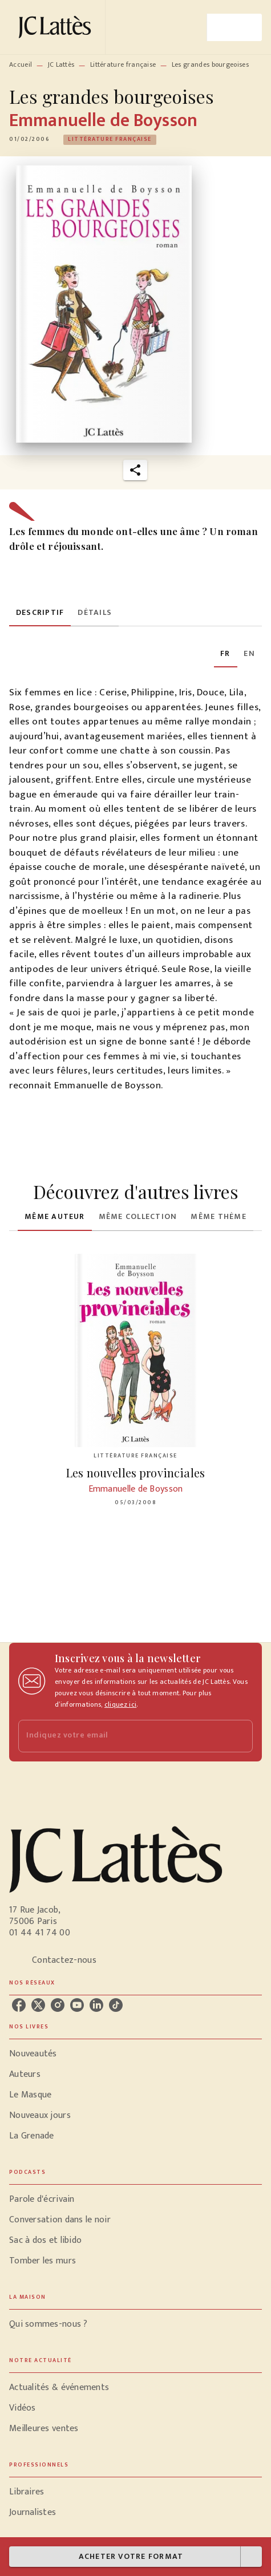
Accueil (20, 64)
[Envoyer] (239, 1736)
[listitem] (19, 2005)
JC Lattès (61, 64)
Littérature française (123, 64)
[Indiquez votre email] (121, 1736)
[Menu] (234, 27)
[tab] (40, 612)
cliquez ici (120, 1704)
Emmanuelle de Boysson (103, 121)
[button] (109, 140)
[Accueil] (57, 27)
